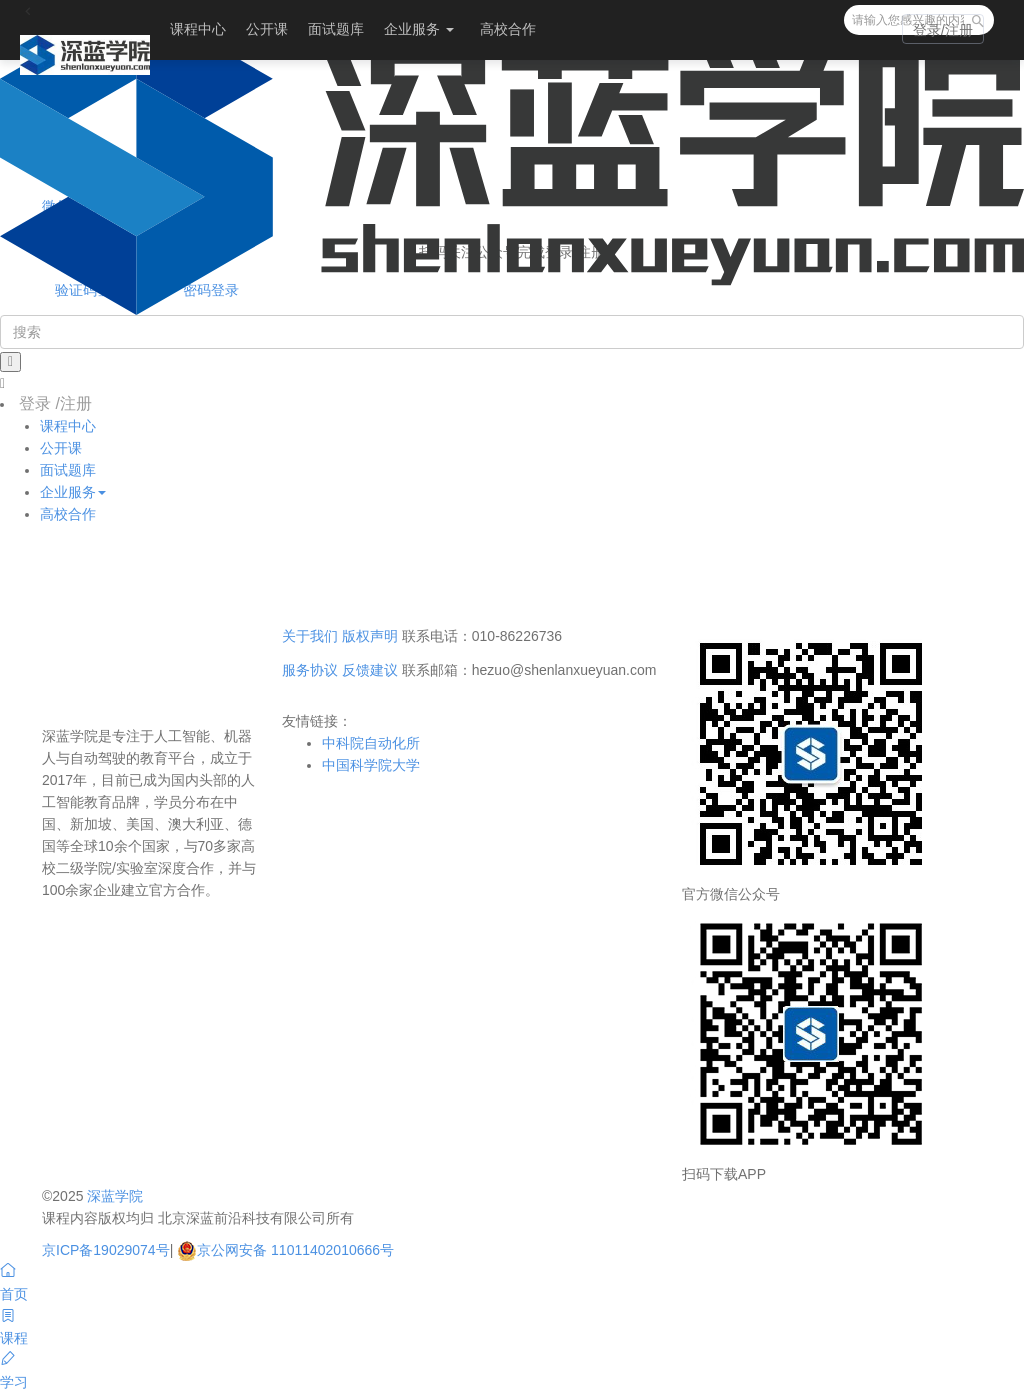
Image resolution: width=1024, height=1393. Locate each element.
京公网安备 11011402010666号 (285, 1250)
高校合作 (508, 29)
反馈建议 (370, 670)
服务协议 (310, 670)
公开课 (267, 29)
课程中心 (198, 29)
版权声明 (370, 636)
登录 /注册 (55, 403)
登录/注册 (943, 30)
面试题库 (336, 29)
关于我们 (310, 636)
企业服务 (419, 29)
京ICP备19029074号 (106, 1250)
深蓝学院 (115, 1196)
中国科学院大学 (371, 765)
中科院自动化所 (371, 743)
